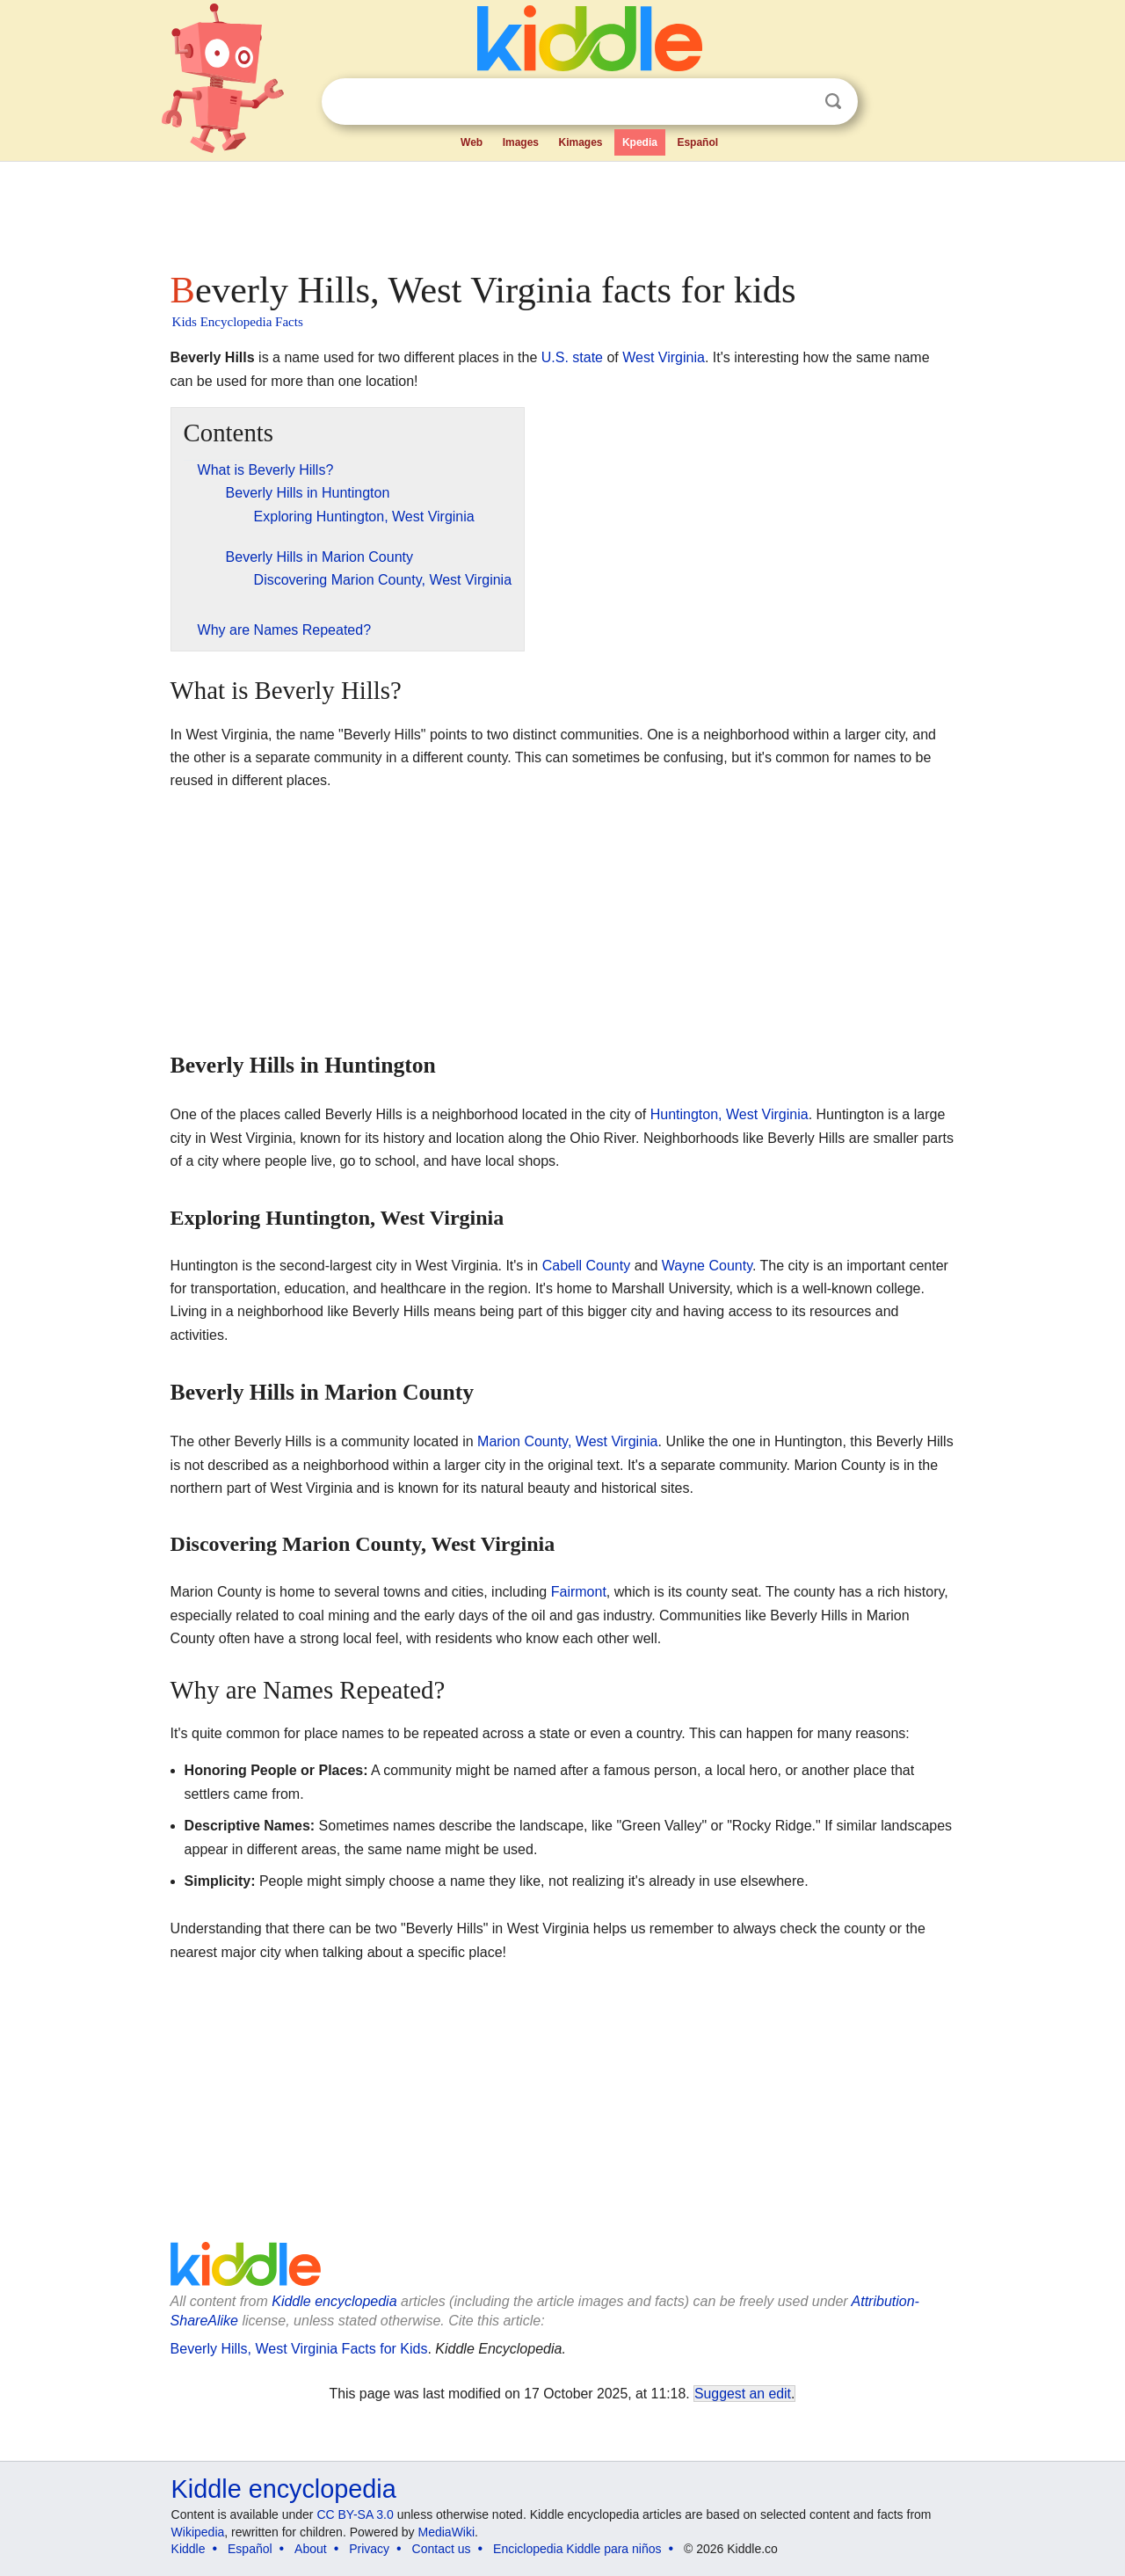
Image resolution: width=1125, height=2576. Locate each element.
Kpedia (639, 142)
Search (833, 101)
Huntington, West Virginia (729, 1114)
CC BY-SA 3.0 (354, 2514)
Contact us (441, 2549)
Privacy (369, 2549)
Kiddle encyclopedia (334, 2301)
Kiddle (188, 2549)
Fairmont (578, 1591)
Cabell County (586, 1265)
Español (697, 142)
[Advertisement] (562, 211)
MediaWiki (446, 2532)
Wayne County (707, 1265)
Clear (797, 102)
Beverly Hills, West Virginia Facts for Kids (299, 2348)
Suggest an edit (742, 2393)
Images (521, 142)
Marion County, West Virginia (567, 1441)
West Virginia (663, 357)
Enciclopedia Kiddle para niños (577, 2549)
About (310, 2549)
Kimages (580, 142)
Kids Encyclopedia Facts (237, 322)
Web (472, 142)
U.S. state (572, 357)
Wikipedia (198, 2532)
